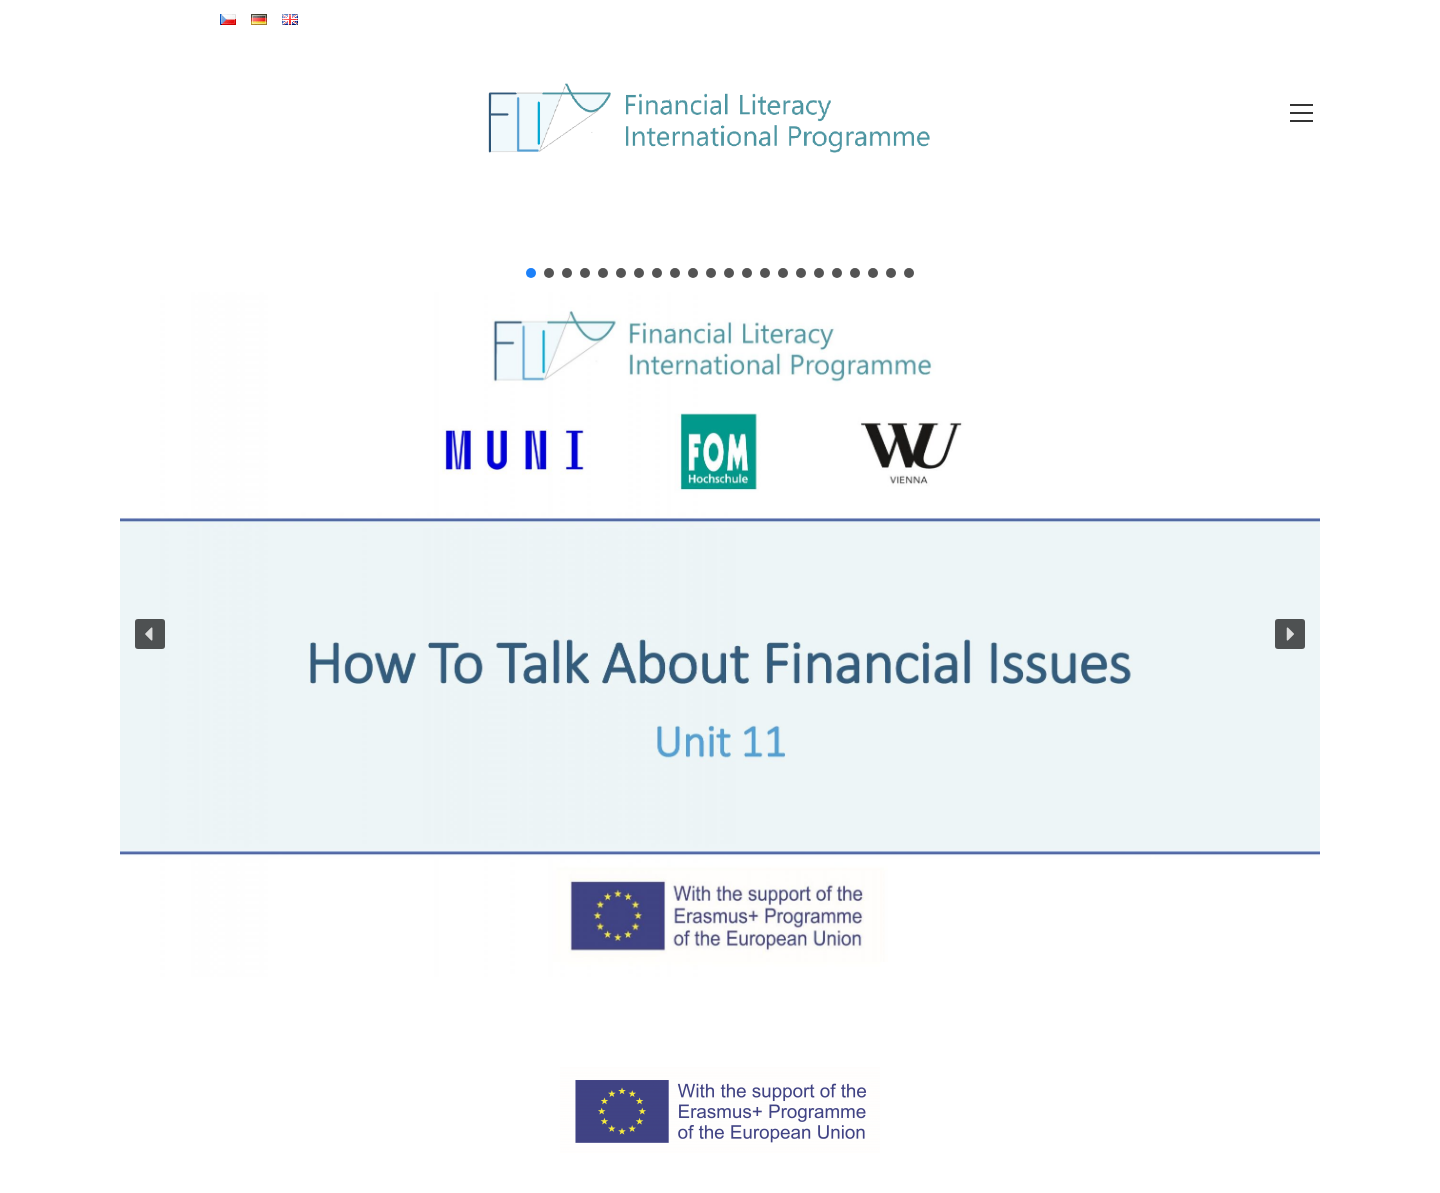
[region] (720, 621)
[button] (531, 273)
